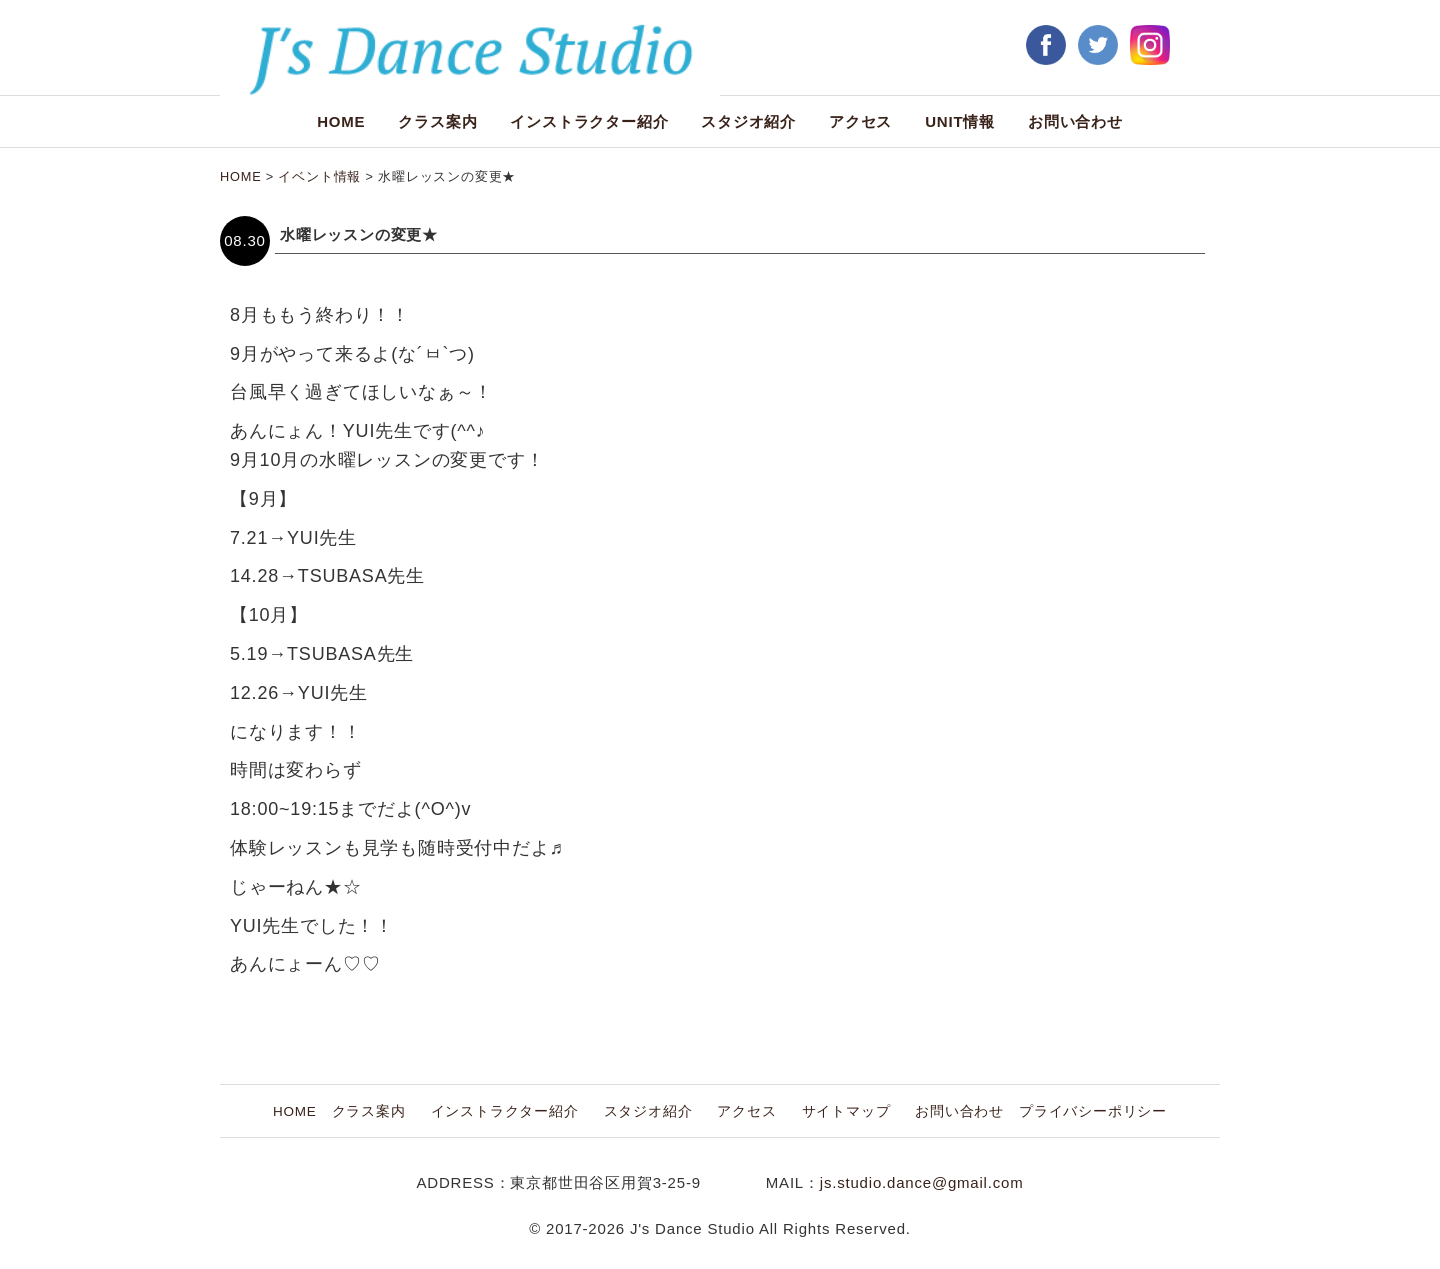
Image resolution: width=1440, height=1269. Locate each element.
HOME (341, 121)
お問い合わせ (1075, 121)
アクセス (860, 121)
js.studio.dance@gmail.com (922, 1182)
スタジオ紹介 (748, 121)
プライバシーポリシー (1093, 1111)
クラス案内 (437, 121)
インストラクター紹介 (589, 121)
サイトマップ (846, 1111)
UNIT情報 (960, 121)
